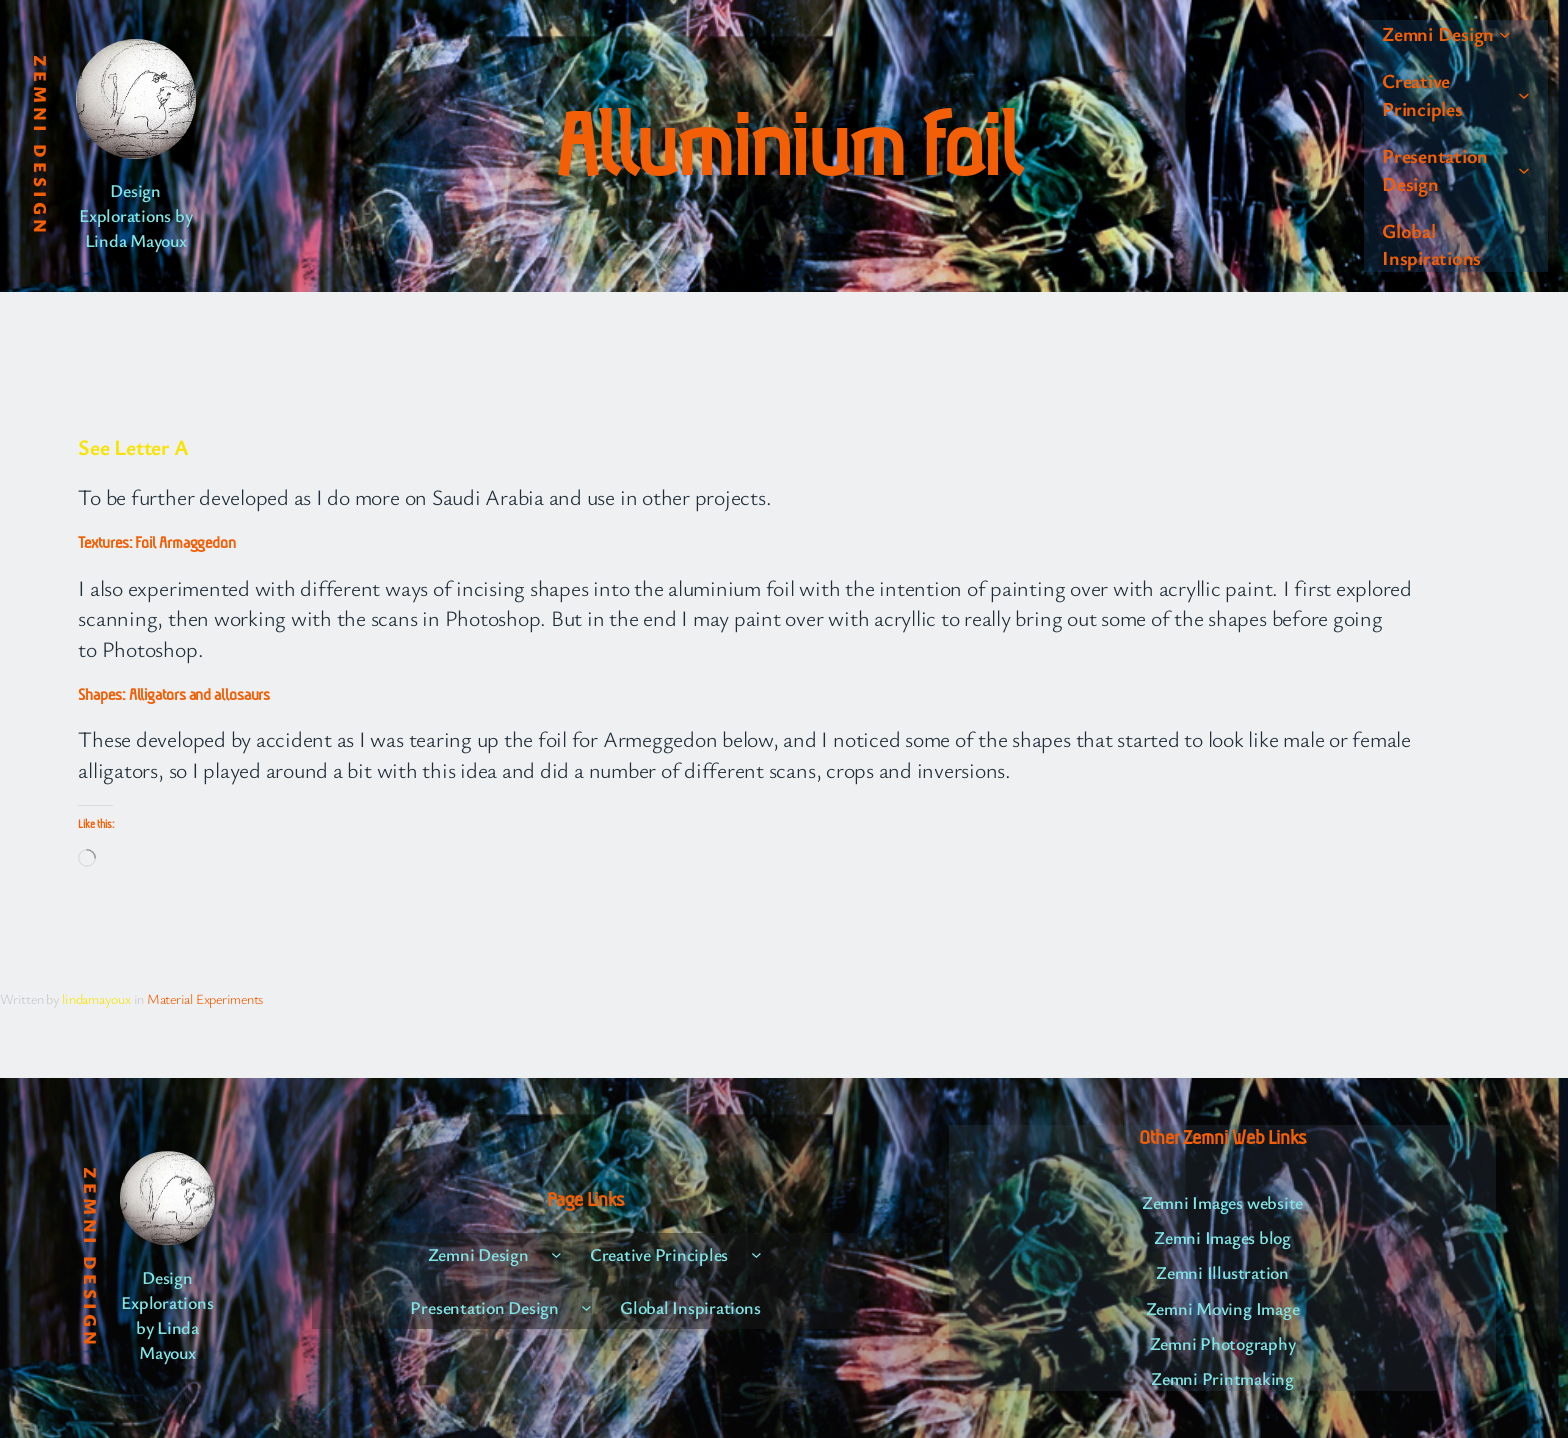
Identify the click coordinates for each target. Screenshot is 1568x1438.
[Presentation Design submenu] (1524, 170)
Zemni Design (41, 146)
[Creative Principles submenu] (1524, 95)
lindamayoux (96, 998)
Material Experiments (205, 998)
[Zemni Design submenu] (1505, 34)
